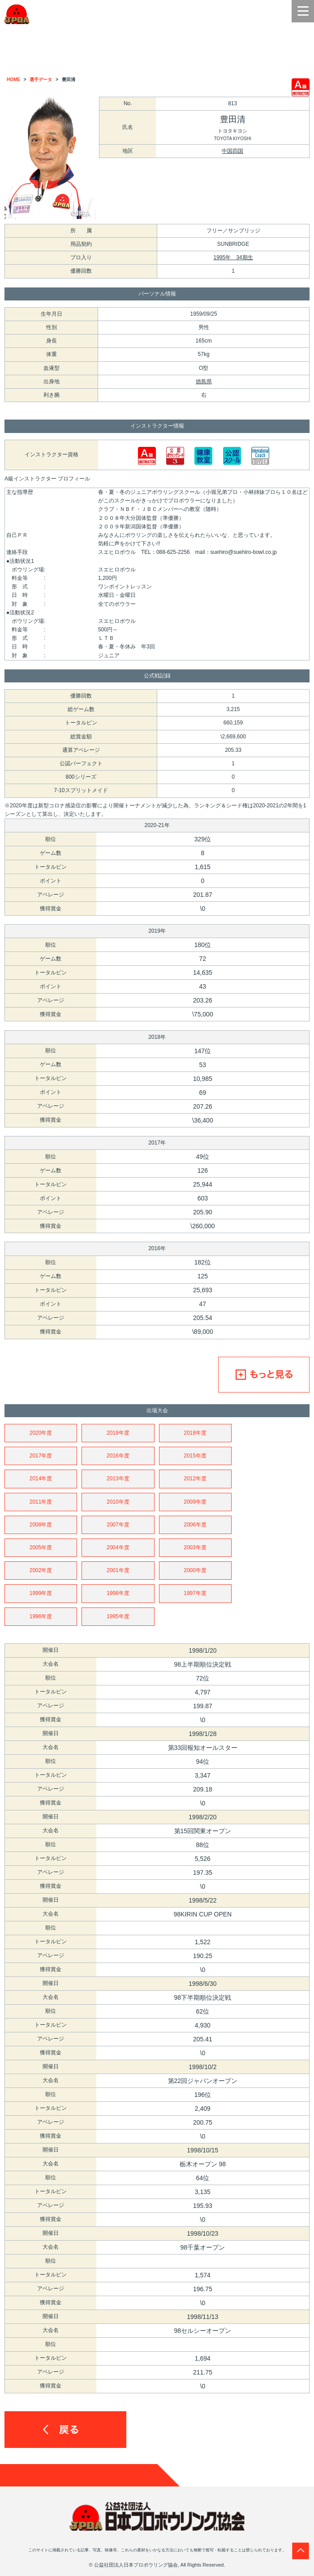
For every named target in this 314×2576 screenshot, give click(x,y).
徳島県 (204, 381)
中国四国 (232, 151)
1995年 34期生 (233, 257)
